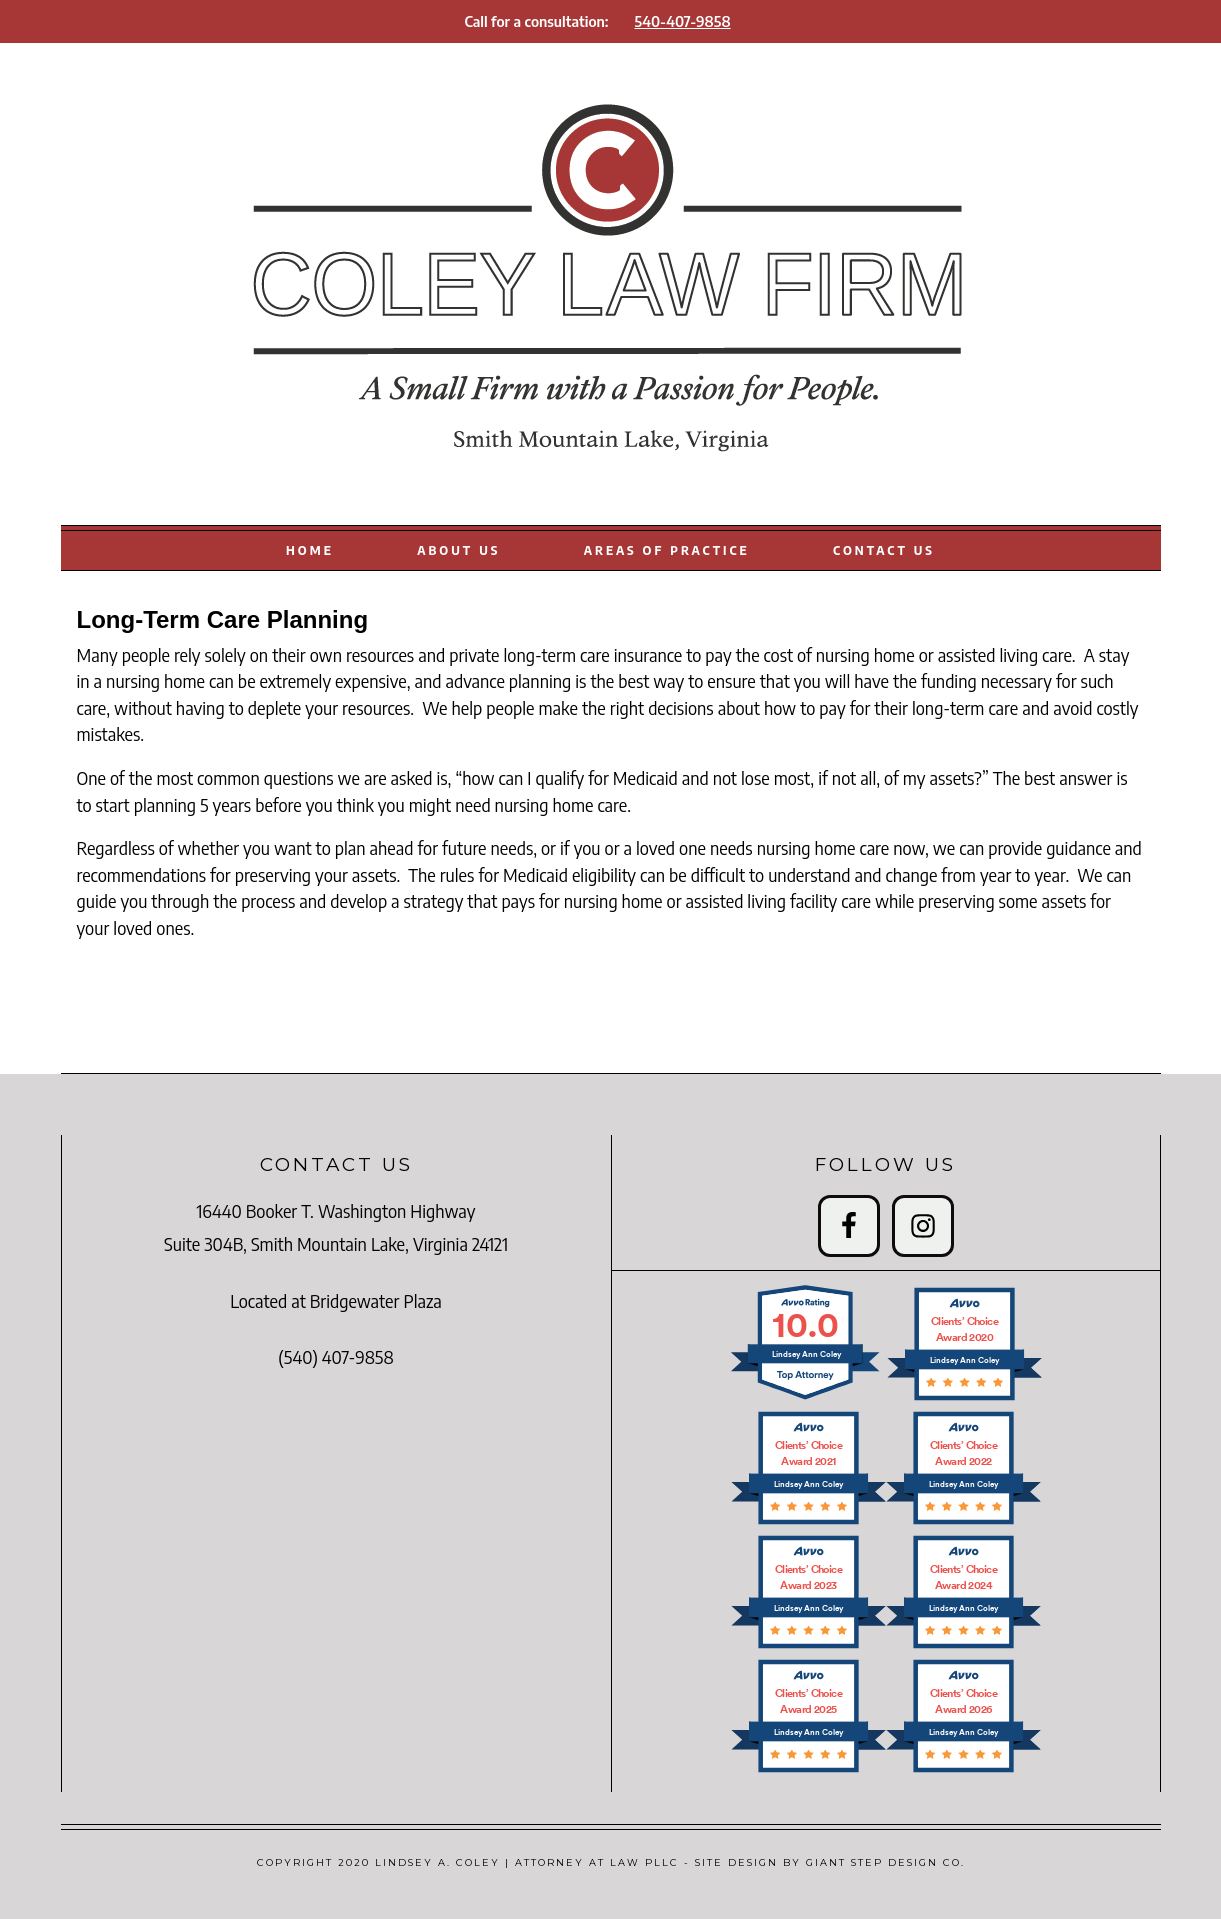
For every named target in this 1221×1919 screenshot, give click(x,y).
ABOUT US (458, 550)
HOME (310, 550)
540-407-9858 (683, 21)
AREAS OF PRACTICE (667, 550)
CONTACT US (884, 550)
